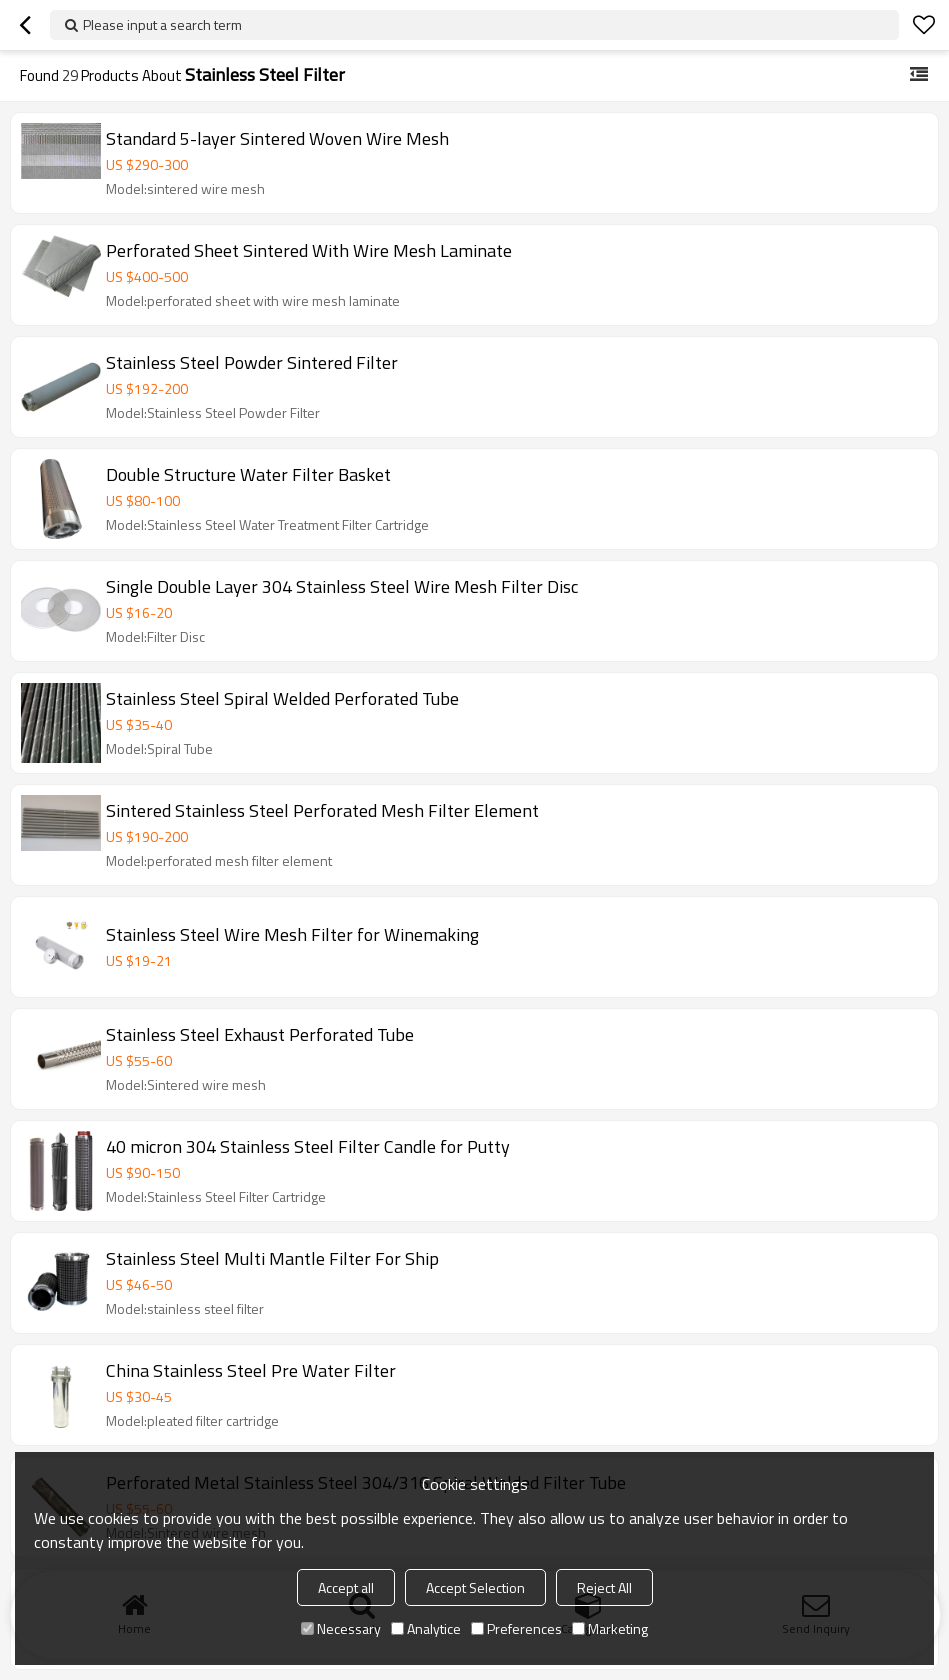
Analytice (426, 1628)
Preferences (516, 1628)
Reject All (604, 1587)
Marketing (610, 1628)
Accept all (346, 1587)
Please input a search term (162, 24)
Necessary (341, 1628)
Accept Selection (475, 1587)
